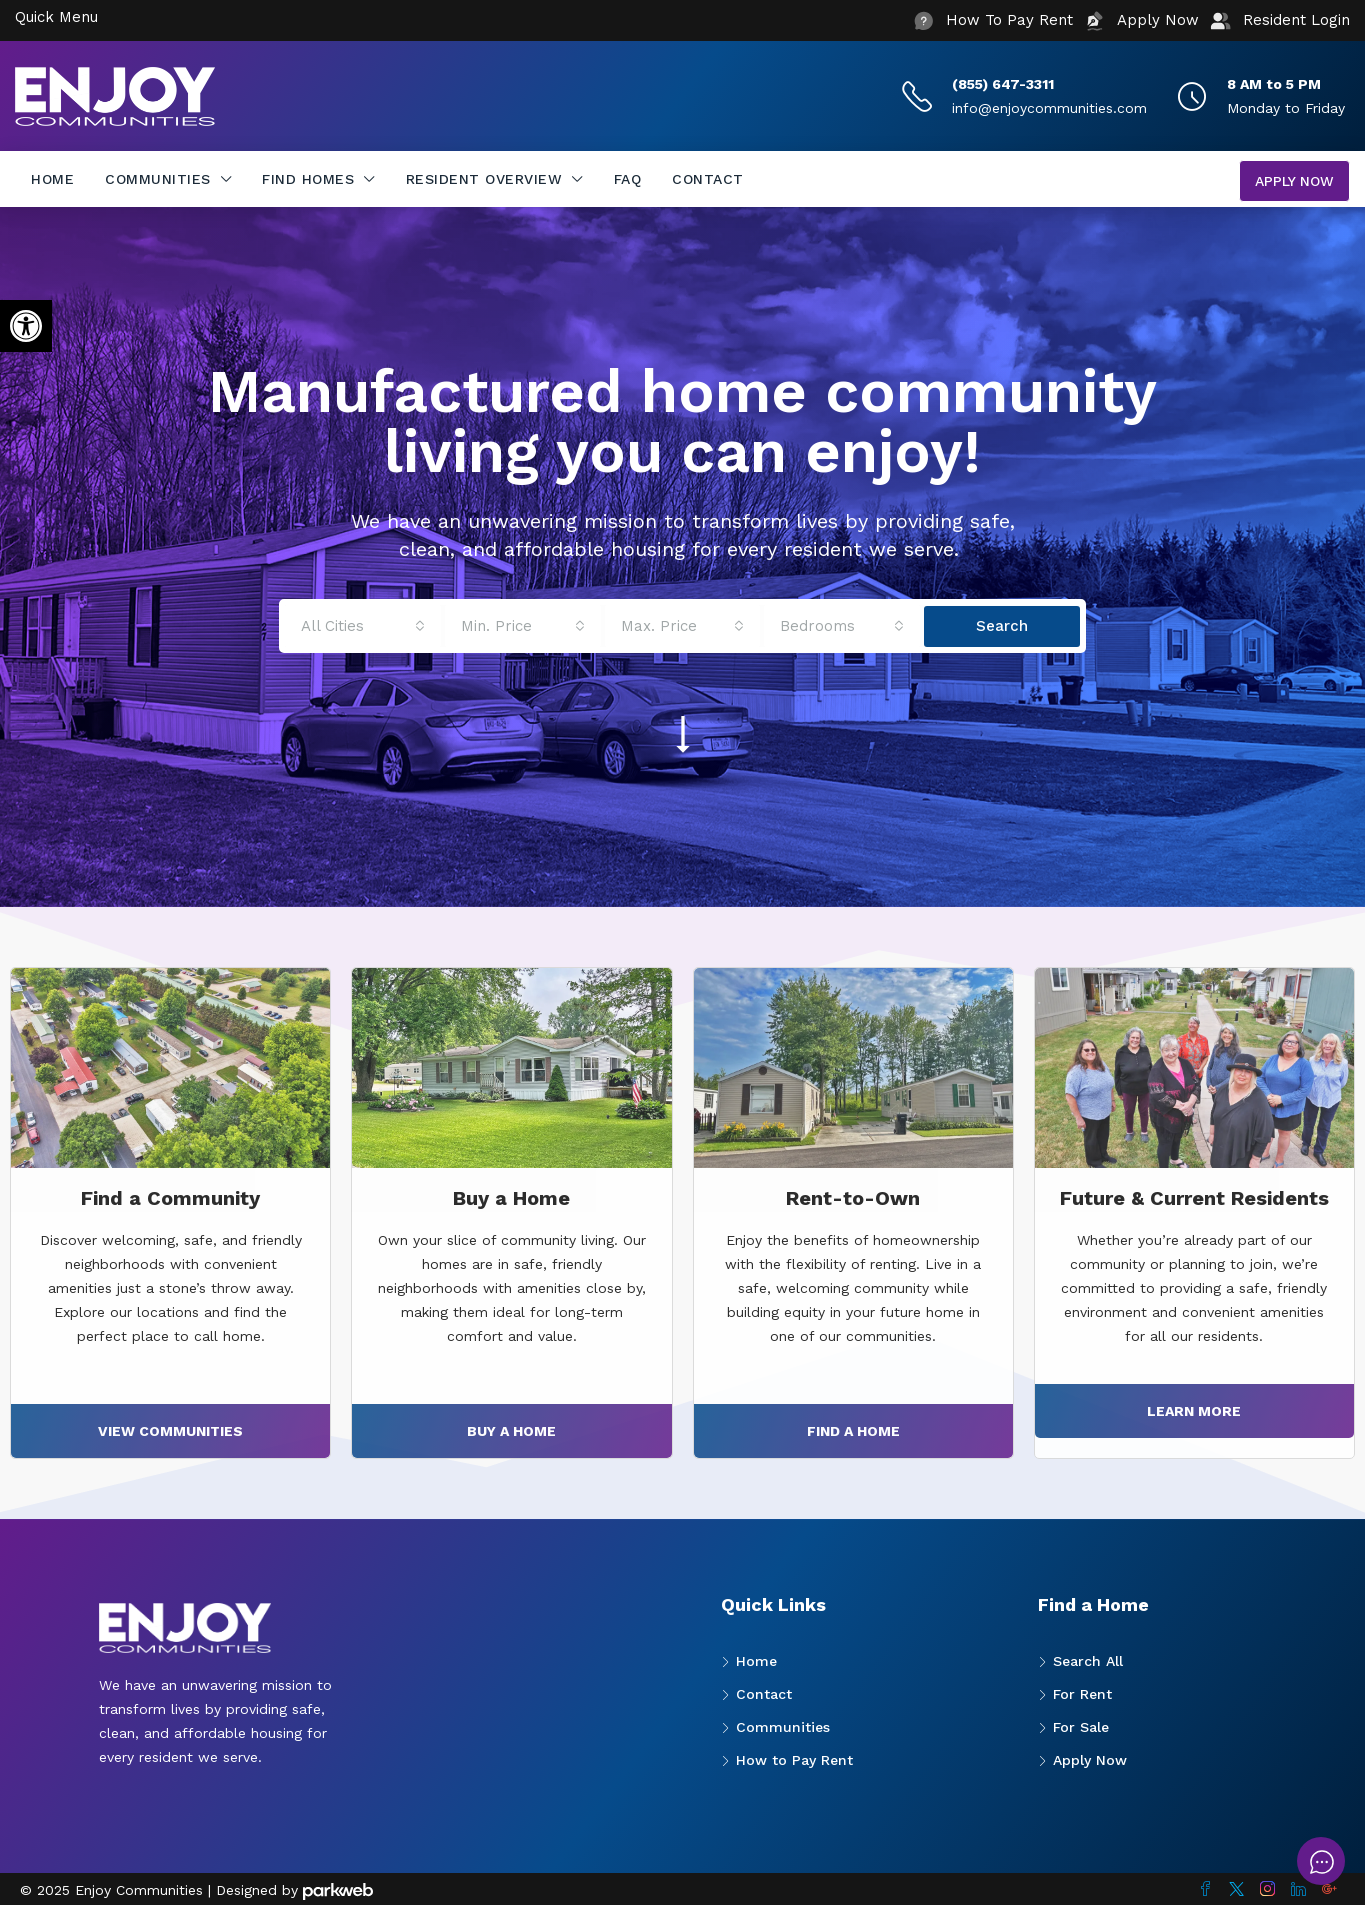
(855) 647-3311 (1003, 84)
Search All (1088, 1661)
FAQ (628, 179)
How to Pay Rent (794, 1760)
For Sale (1081, 1727)
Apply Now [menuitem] (1294, 181)
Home (52, 179)
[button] (26, 326)
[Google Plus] (1329, 1890)
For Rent (1082, 1694)
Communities (158, 179)
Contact (708, 179)
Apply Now (1090, 1760)
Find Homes (308, 179)
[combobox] (363, 626)
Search (1002, 626)
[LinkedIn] (1298, 1890)
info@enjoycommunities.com (1049, 108)
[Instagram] (1267, 1890)
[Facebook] (1205, 1890)
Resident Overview (484, 179)
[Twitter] (1236, 1890)
